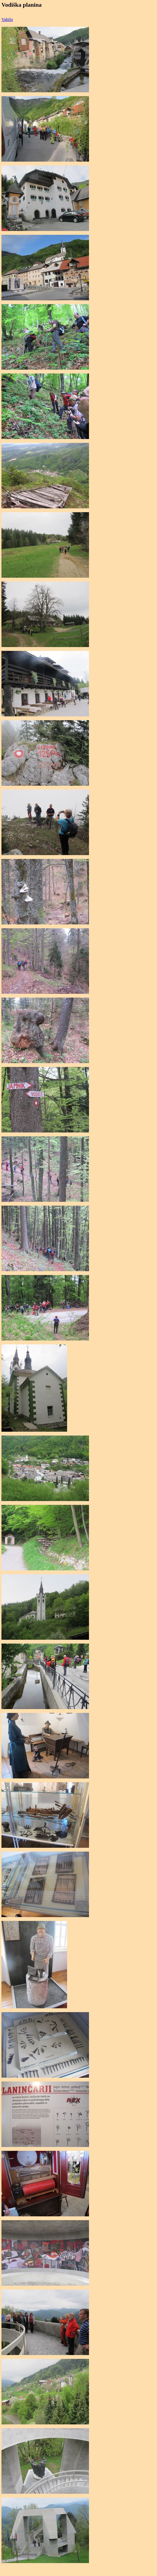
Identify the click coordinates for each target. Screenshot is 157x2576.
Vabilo (7, 19)
